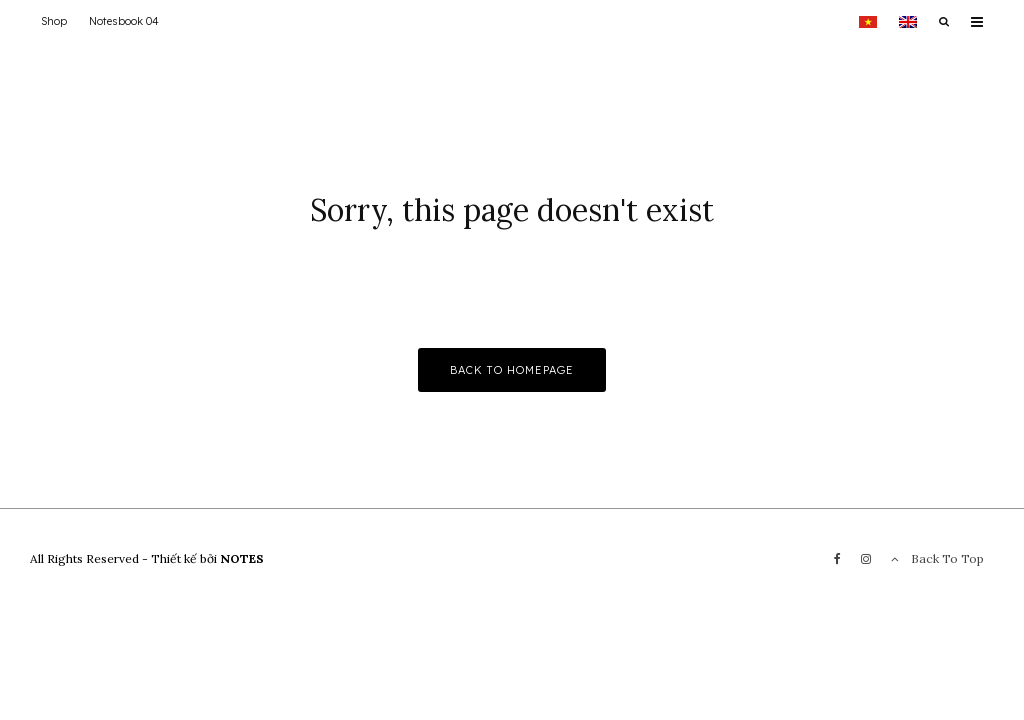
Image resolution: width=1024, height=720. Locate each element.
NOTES (242, 558)
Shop (54, 21)
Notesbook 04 (124, 21)
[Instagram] (866, 559)
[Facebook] (837, 559)
